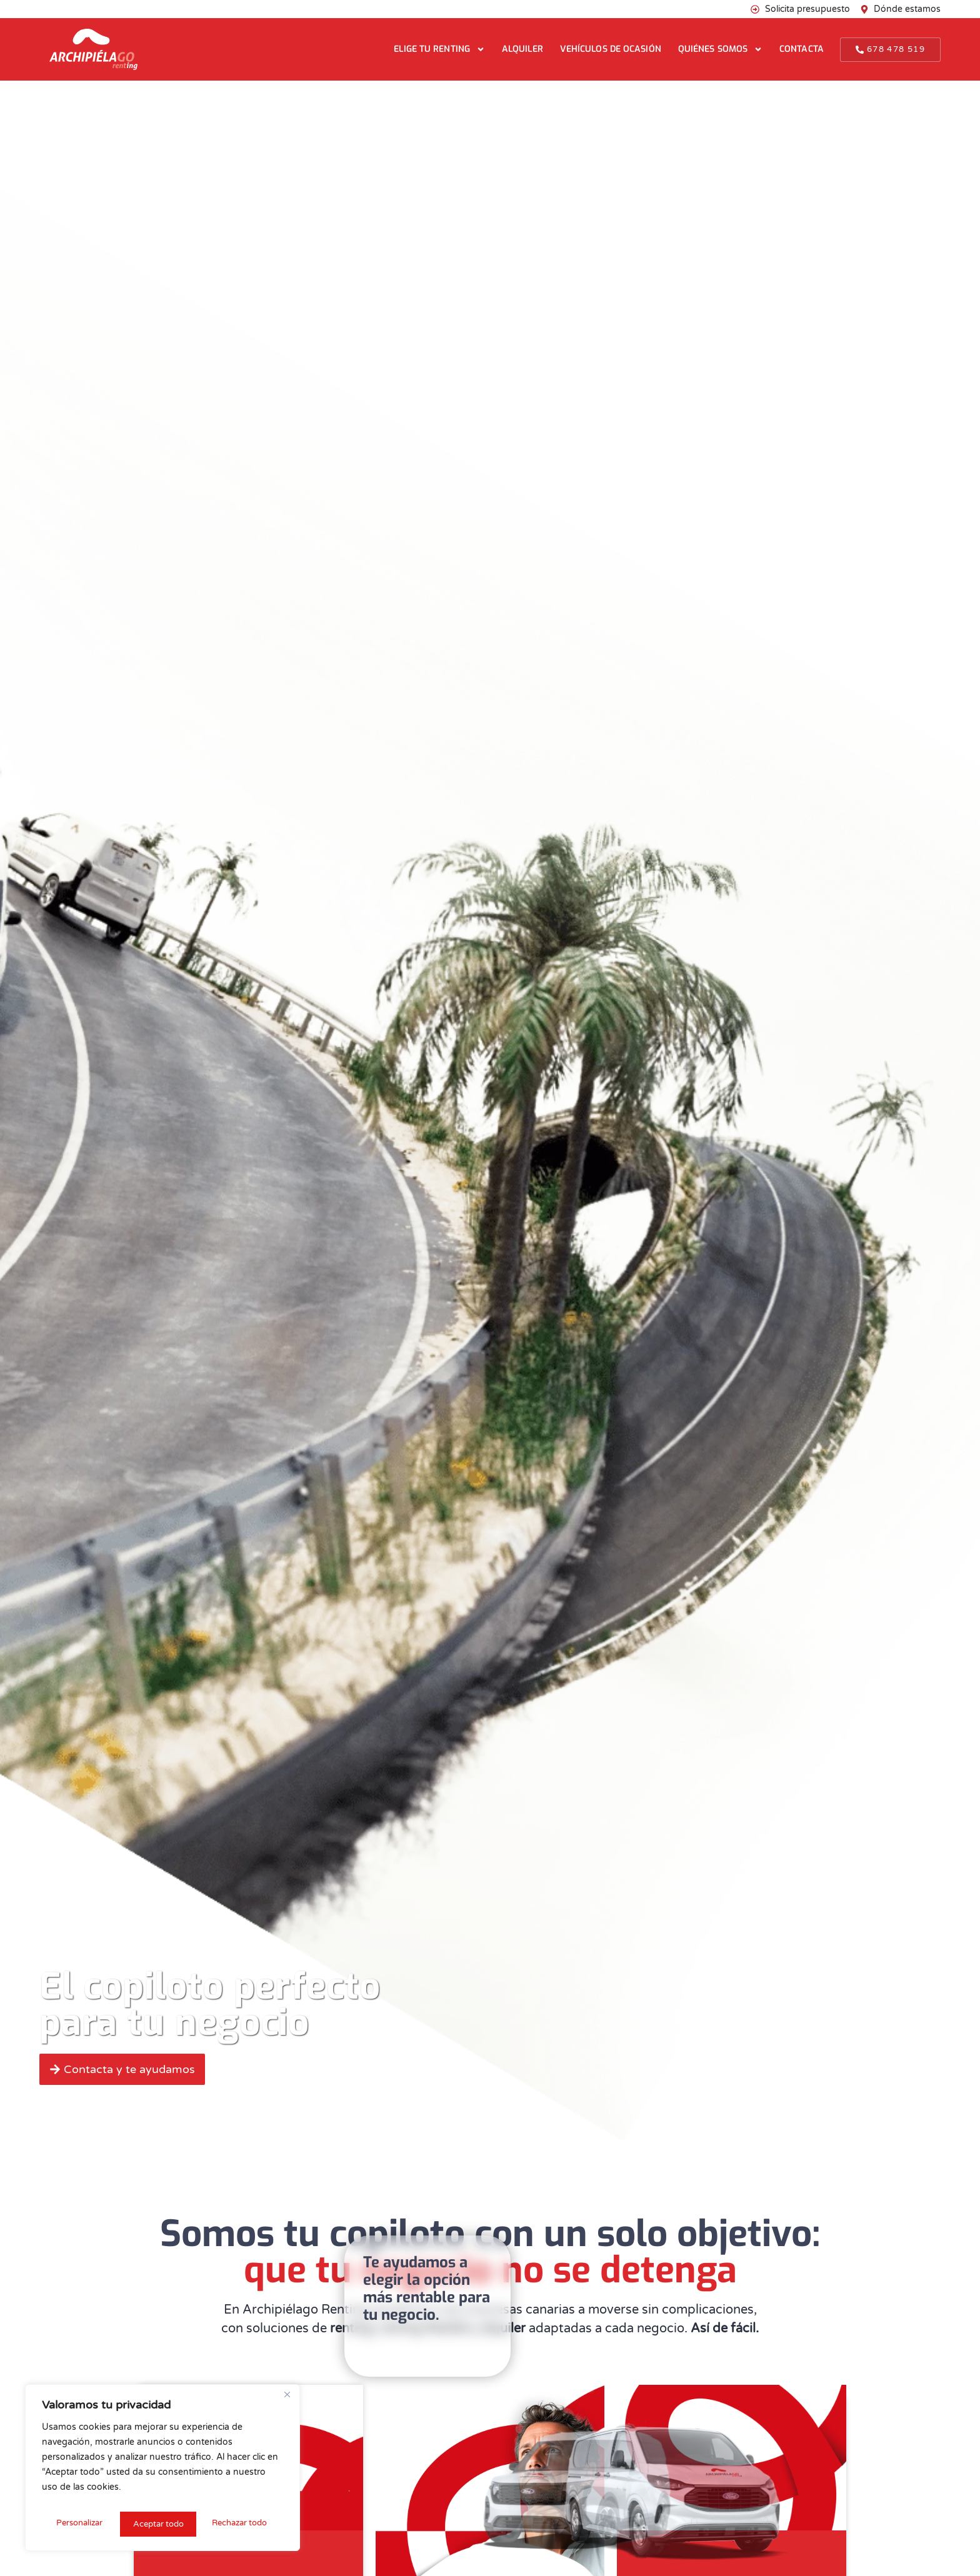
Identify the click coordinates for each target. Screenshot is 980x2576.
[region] (162, 2470)
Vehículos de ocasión (610, 49)
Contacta (801, 49)
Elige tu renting (439, 49)
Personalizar (77, 2524)
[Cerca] (286, 2400)
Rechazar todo (160, 2524)
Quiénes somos (720, 49)
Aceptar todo (245, 2524)
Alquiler (522, 49)
